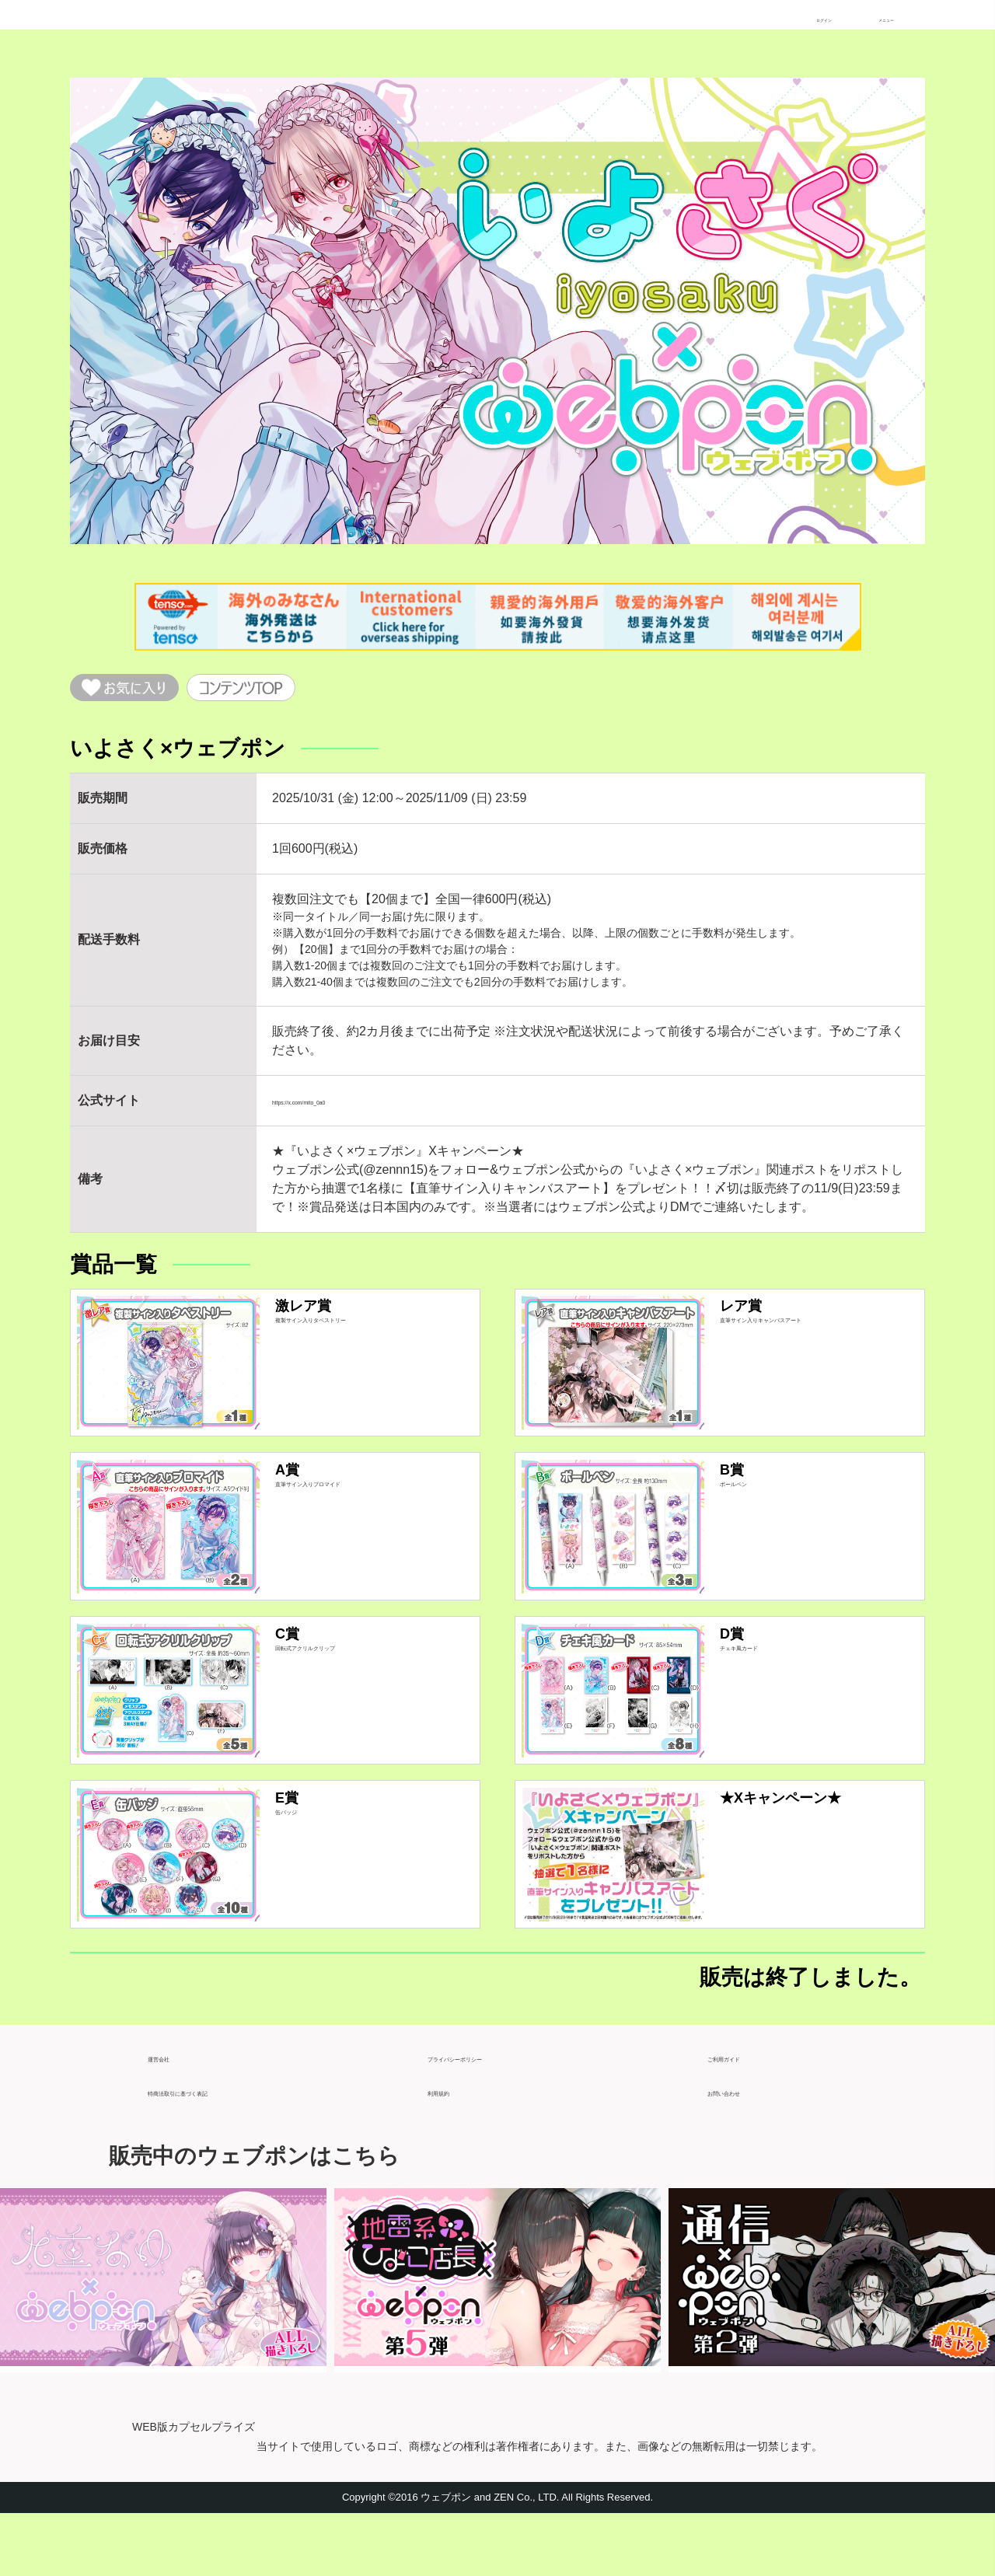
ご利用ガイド (744, 2113)
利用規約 (452, 2147)
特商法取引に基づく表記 (216, 2147)
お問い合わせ (744, 2147)
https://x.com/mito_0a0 (334, 1110)
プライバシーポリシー (490, 2113)
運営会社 (172, 2113)
